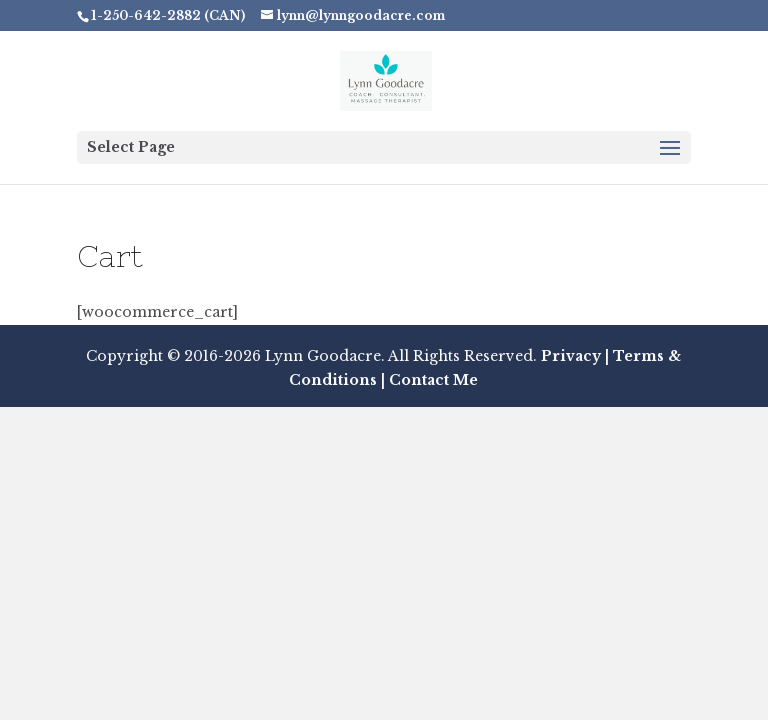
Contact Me (431, 380)
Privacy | (575, 356)
